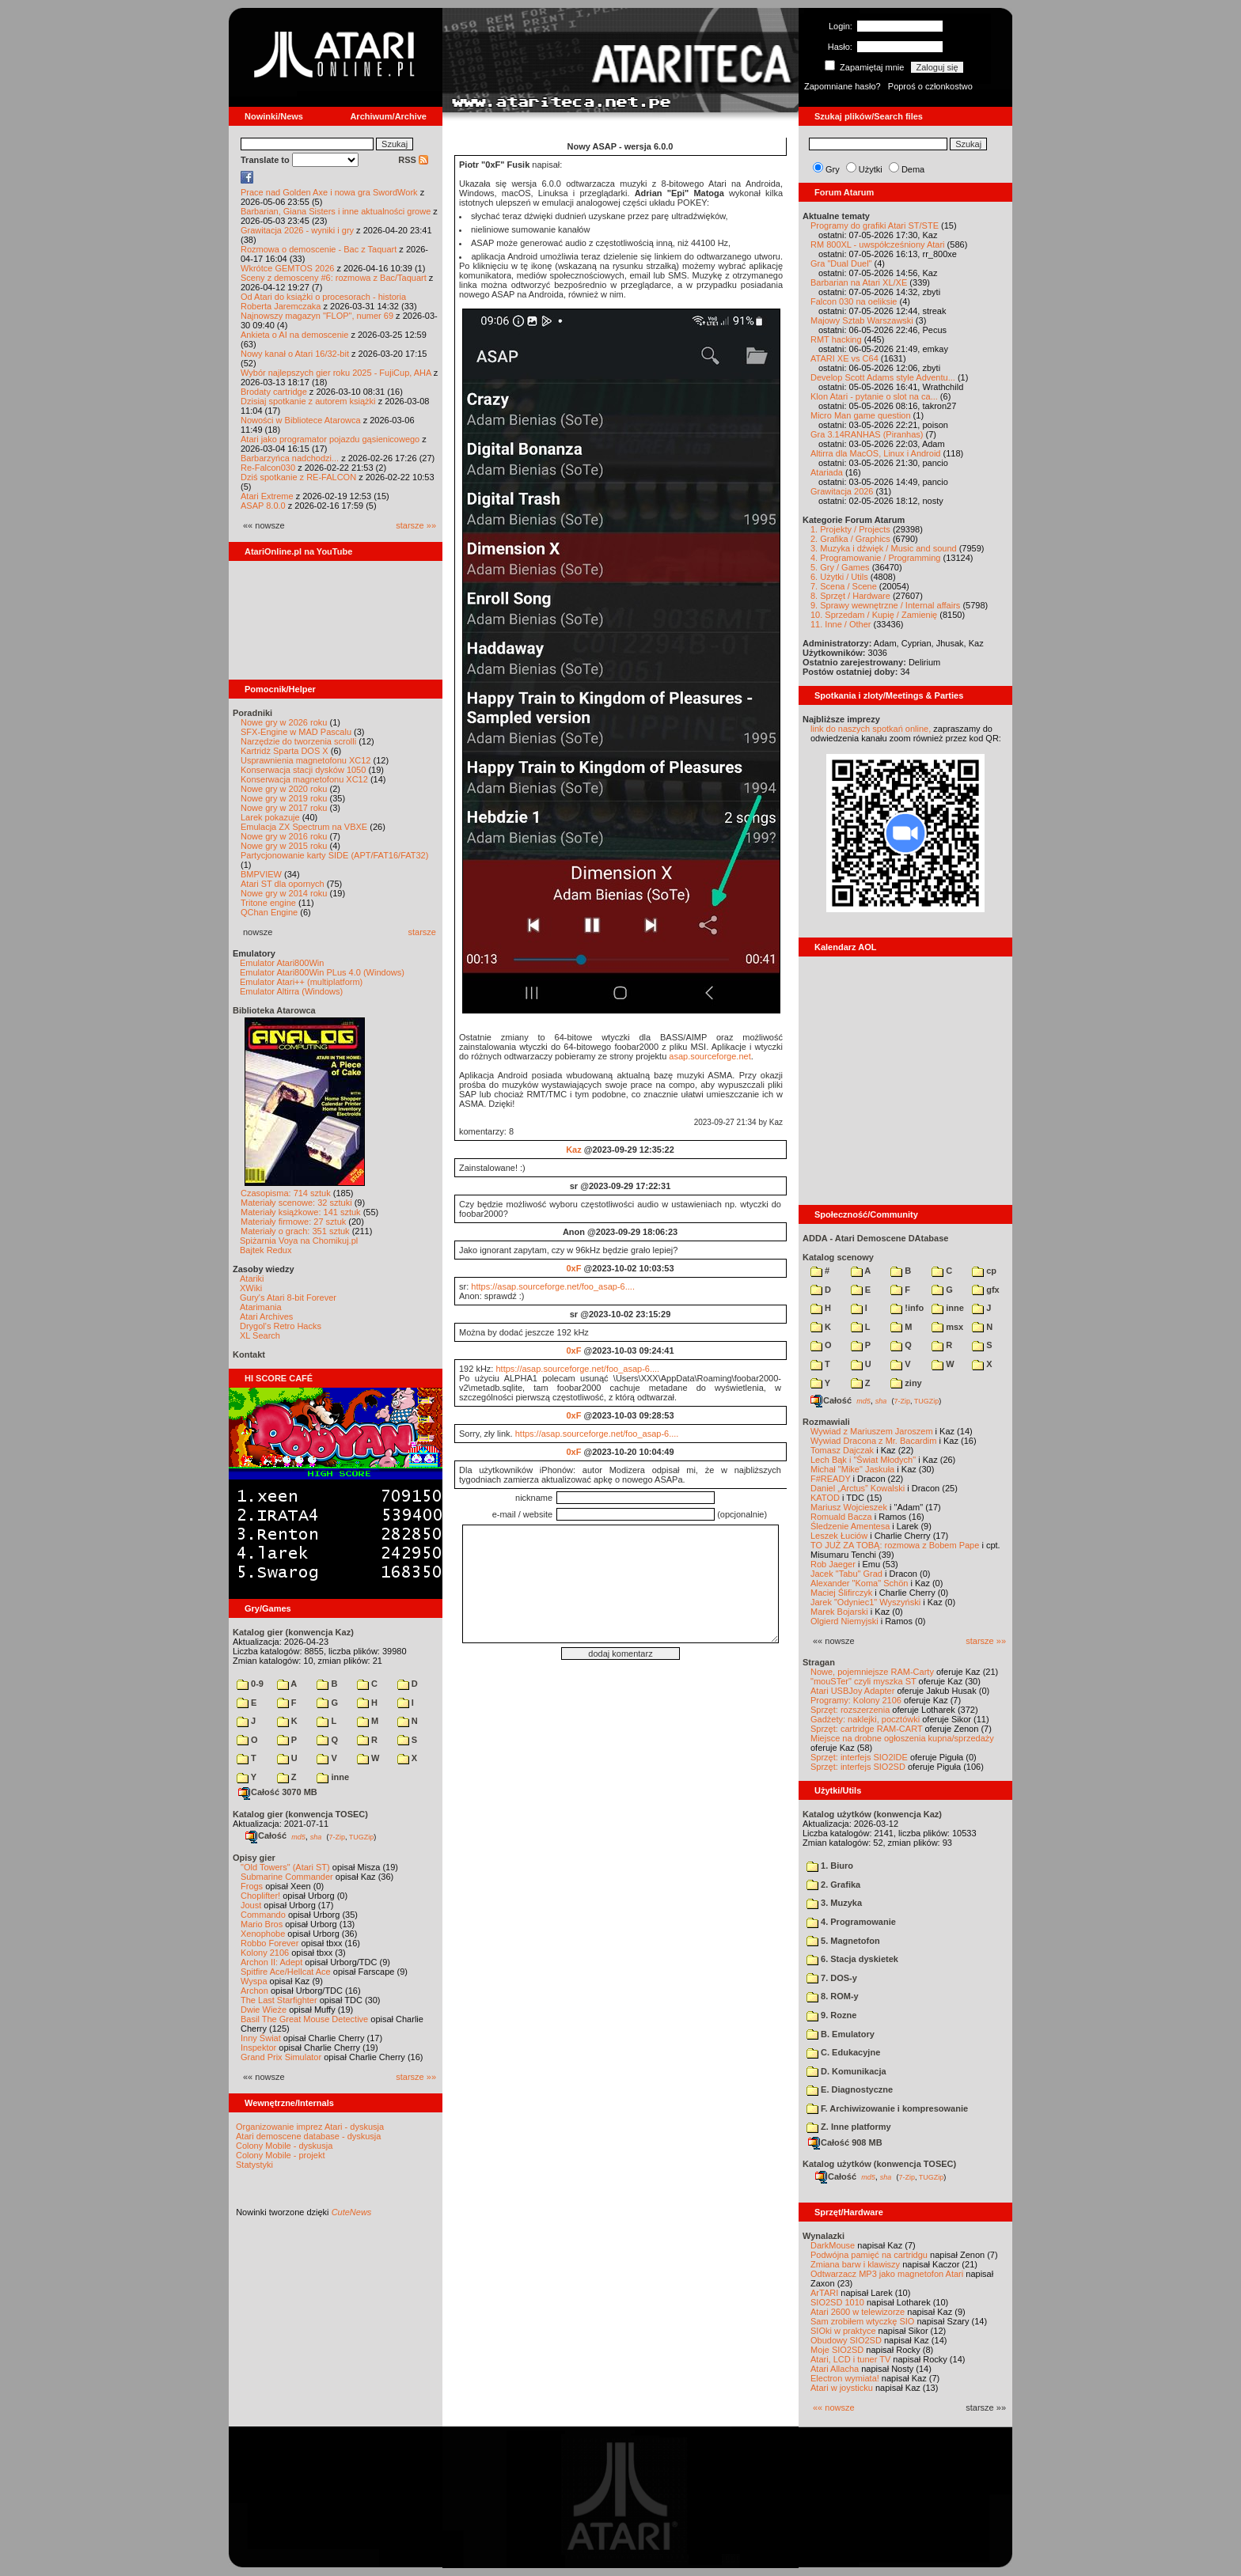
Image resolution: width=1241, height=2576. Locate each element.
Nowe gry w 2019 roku (284, 798)
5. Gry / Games (840, 567)
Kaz (574, 1149)
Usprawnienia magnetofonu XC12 (306, 760)
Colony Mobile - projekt (280, 2155)
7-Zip (336, 1836)
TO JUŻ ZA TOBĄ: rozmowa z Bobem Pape (894, 1545)
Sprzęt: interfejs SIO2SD (857, 1766)
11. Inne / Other (840, 624)
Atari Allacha (834, 2368)
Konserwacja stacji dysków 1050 (303, 770)
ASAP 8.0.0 (263, 505)
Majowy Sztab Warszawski (861, 320)
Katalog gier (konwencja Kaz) (293, 1632)
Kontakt (249, 1354)
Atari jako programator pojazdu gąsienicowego (330, 439)
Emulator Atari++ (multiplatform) (301, 982)
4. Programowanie (851, 1921)
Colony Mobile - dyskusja (284, 2145)
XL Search (260, 1335)
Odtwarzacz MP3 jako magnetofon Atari (886, 2274)
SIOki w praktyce (843, 2330)
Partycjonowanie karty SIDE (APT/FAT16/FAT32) (334, 855)
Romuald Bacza (841, 1516)
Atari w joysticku (841, 2387)
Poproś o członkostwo (930, 86)
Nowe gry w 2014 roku (284, 893)
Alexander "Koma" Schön (859, 1583)
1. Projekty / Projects (850, 529)
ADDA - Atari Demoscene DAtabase (875, 1238)
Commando (263, 1914)
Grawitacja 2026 (842, 491)
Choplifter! (260, 1895)
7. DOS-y (831, 1978)
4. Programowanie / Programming (875, 558)
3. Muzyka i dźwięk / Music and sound (883, 548)
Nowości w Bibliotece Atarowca (301, 420)
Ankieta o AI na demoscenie (294, 334)
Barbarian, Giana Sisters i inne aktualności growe (336, 211)
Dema (912, 169)
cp (984, 1270)
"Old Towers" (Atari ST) (285, 1867)
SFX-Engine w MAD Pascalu (296, 732)
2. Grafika (833, 1884)
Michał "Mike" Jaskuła (852, 1469)
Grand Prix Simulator (281, 2057)
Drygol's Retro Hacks (280, 1326)
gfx (986, 1289)
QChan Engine (269, 912)
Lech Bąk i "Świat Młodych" (863, 1459)
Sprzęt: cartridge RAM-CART (866, 1728)
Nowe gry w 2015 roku (284, 845)
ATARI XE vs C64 (844, 358)
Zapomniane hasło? (842, 86)
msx (947, 1327)
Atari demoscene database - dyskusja (308, 2136)
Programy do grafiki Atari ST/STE (874, 225)
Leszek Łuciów (838, 1535)
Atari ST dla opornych (282, 883)
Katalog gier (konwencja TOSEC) (300, 1814)
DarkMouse (832, 2245)
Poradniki (252, 713)
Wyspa (254, 1981)
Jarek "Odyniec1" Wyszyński (865, 1602)
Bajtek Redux (265, 1250)
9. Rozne (831, 2015)
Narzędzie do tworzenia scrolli (298, 741)
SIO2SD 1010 (837, 2302)
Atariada (826, 472)
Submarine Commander (287, 1876)
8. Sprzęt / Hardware (850, 595)
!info (907, 1308)
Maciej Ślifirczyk (841, 1592)
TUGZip (361, 1836)
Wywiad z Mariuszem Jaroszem (871, 1431)
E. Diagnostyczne (849, 2089)
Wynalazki (823, 2236)
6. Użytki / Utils (839, 576)
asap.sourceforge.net (709, 1056)
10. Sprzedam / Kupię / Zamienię (873, 614)
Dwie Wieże (264, 2009)
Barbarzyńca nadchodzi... (290, 458)
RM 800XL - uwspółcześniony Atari (877, 244)
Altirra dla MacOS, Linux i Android (875, 453)
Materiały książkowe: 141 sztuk (301, 1212)
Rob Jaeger (833, 1564)
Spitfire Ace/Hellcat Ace (286, 1971)
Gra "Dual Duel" (841, 263)
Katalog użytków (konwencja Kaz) (872, 1814)
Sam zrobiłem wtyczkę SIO (862, 2321)
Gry (832, 169)
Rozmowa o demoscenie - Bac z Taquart (319, 249)
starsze (422, 932)
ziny (905, 1383)
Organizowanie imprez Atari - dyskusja (310, 2126)
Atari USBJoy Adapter (852, 1690)
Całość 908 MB (845, 2142)
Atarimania (261, 1307)
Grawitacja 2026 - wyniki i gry (297, 230)
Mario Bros (262, 1924)
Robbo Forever (269, 1943)
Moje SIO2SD (836, 2349)
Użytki (870, 169)
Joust (251, 1905)
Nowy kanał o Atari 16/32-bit (295, 353)
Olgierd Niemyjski (844, 1621)
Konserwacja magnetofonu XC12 (304, 779)
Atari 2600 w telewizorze (857, 2312)
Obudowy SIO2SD (846, 2340)
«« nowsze (834, 2407)
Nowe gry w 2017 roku (284, 808)
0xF (573, 1268)
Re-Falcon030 (268, 467)
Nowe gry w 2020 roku (284, 789)
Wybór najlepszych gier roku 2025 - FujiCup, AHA (336, 372)
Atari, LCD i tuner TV (850, 2359)
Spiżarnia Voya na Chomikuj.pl (299, 1240)
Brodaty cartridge (274, 391)
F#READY (830, 1478)
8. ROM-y (832, 1996)
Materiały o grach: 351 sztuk (295, 1231)
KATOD (825, 1497)
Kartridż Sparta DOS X (284, 751)
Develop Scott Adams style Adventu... (882, 377)
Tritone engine (268, 902)
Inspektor (258, 2047)
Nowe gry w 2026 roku (284, 722)
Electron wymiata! (844, 2378)
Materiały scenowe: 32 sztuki (296, 1202)
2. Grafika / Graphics (850, 539)
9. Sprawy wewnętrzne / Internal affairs (885, 605)
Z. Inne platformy (848, 2126)
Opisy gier (254, 1857)
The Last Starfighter (279, 2000)
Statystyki (254, 2164)
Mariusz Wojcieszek (848, 1507)
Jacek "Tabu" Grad (846, 1573)
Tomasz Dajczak (842, 1450)
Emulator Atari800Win (282, 963)
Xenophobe (263, 1933)
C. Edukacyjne (843, 2052)
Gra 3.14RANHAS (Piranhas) (866, 434)
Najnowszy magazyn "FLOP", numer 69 (317, 315)
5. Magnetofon (843, 1940)
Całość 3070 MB (277, 1792)
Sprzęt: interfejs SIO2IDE (859, 1757)
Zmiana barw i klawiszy (855, 2264)
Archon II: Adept (273, 1962)
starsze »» (416, 525)
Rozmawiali (826, 1421)
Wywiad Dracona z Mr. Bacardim (873, 1440)
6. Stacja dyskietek (852, 1959)
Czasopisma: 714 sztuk (286, 1193)
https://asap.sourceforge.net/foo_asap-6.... (553, 1286)
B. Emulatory (840, 2034)
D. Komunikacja (846, 2071)
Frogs (252, 1886)
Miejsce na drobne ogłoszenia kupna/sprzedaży (902, 1738)
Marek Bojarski (839, 1611)
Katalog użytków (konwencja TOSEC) (879, 2164)
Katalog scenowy (838, 1257)
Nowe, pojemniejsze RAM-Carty (872, 1671)
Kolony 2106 (265, 1952)
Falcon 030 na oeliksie (853, 301)
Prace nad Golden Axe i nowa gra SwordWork (329, 192)
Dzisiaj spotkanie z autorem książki (308, 401)
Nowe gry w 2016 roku (284, 836)
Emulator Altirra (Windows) (291, 991)
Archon (254, 1990)
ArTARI (824, 2293)
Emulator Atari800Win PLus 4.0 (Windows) (322, 972)
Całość (266, 1835)
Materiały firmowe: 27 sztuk (293, 1221)
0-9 (250, 1683)
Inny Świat (261, 2038)
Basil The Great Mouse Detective (304, 2019)
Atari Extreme (267, 496)
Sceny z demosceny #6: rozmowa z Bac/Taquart (334, 277)
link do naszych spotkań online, (870, 728)
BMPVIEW (261, 874)
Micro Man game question (860, 415)
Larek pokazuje (270, 817)
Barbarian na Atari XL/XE (858, 282)
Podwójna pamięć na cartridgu (869, 2255)
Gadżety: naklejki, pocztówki (865, 1719)
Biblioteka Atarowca (274, 1010)
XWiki (251, 1288)
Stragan (819, 1662)
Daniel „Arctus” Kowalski (857, 1488)
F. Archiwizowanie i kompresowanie (887, 2108)
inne (333, 1777)
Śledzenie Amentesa (850, 1526)
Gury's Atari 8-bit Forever (288, 1297)
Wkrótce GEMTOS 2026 (287, 268)
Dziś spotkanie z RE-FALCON (298, 477)
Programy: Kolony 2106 (855, 1700)
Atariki (252, 1278)
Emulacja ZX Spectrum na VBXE (304, 827)
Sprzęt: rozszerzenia (850, 1709)
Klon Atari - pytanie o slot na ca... (874, 396)
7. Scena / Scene (843, 586)
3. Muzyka (834, 1902)
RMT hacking (836, 339)
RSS (413, 160)
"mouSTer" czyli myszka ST (863, 1681)
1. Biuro (829, 1865)
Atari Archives (266, 1316)
